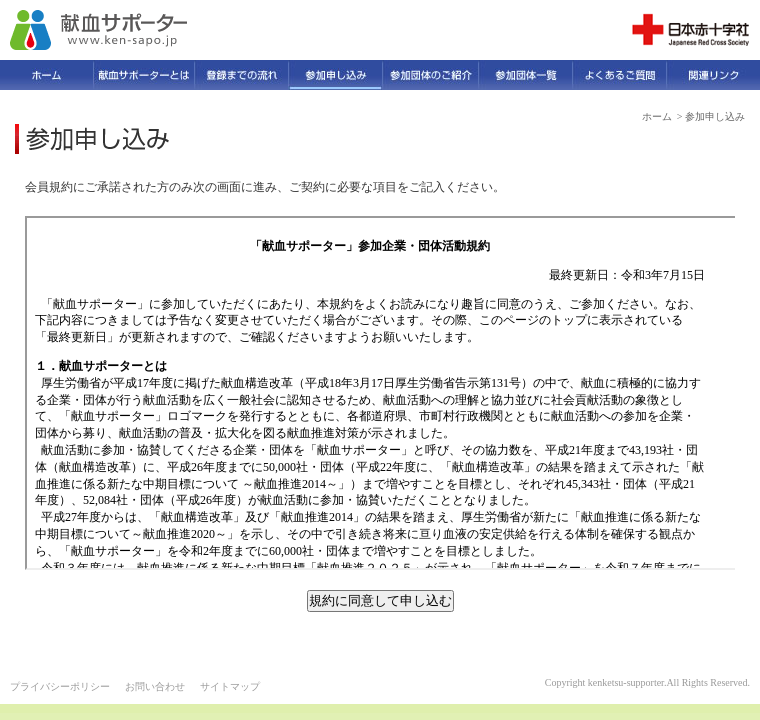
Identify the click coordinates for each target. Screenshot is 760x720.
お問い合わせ (155, 686)
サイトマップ (230, 686)
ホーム (657, 116)
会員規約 (382, 393)
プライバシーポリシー (60, 686)
